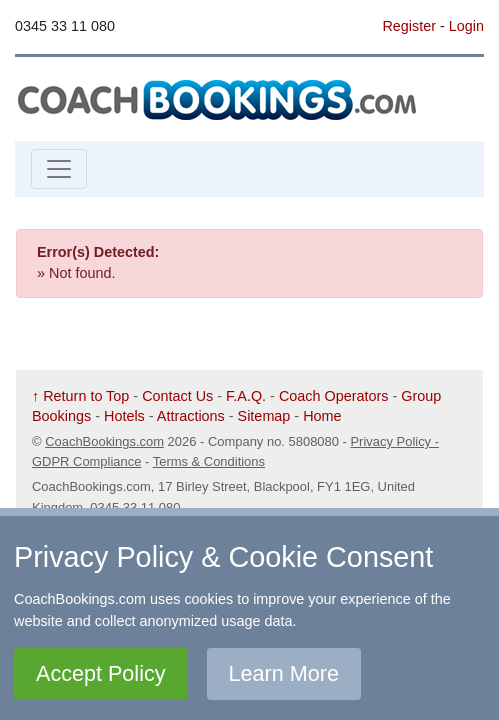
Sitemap (264, 416)
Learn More (284, 673)
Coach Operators (334, 396)
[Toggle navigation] (59, 169)
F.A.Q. (246, 396)
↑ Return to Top (80, 396)
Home (322, 416)
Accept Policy (101, 673)
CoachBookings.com (104, 441)
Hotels (124, 416)
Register (409, 26)
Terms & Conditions (209, 461)
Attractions (191, 416)
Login (466, 26)
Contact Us (177, 396)
